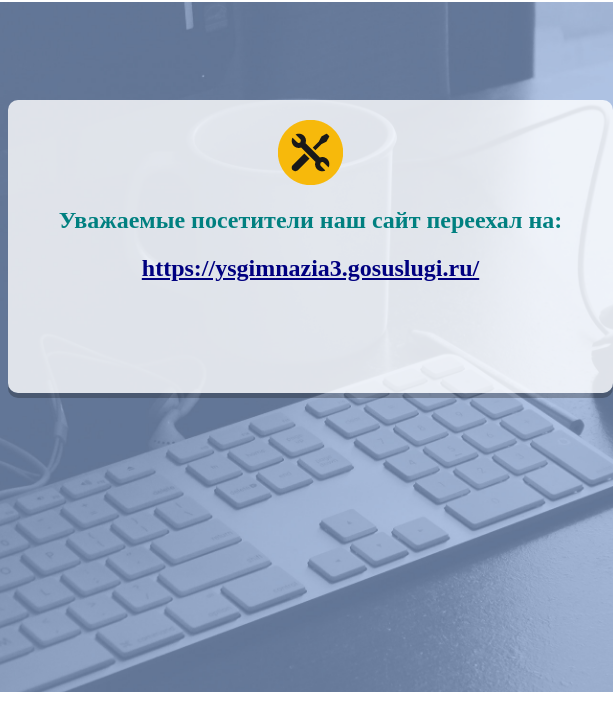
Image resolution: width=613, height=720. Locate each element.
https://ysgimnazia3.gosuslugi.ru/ (310, 268)
